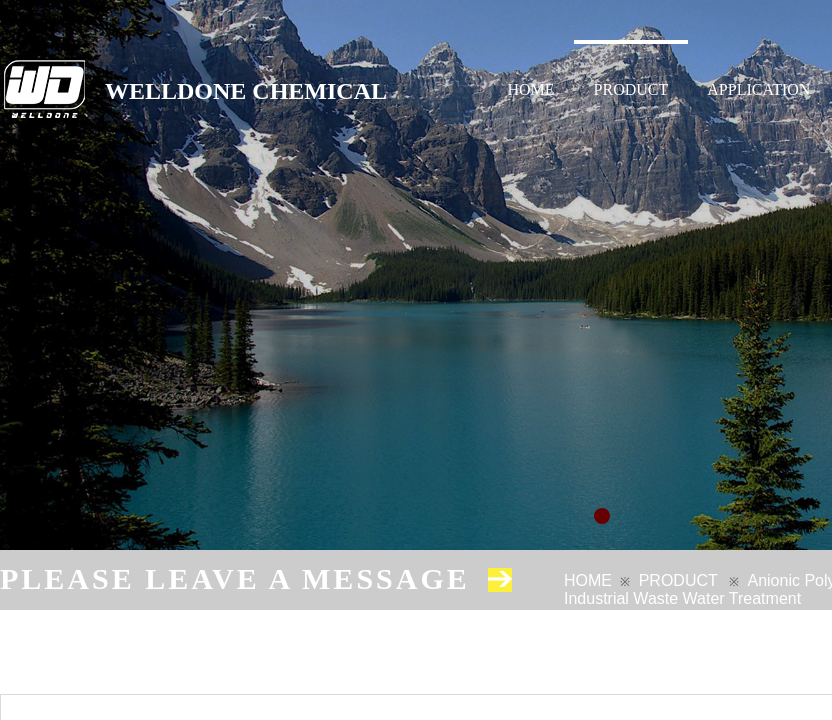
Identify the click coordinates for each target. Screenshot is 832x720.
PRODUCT (631, 89)
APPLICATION (758, 89)
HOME (531, 89)
